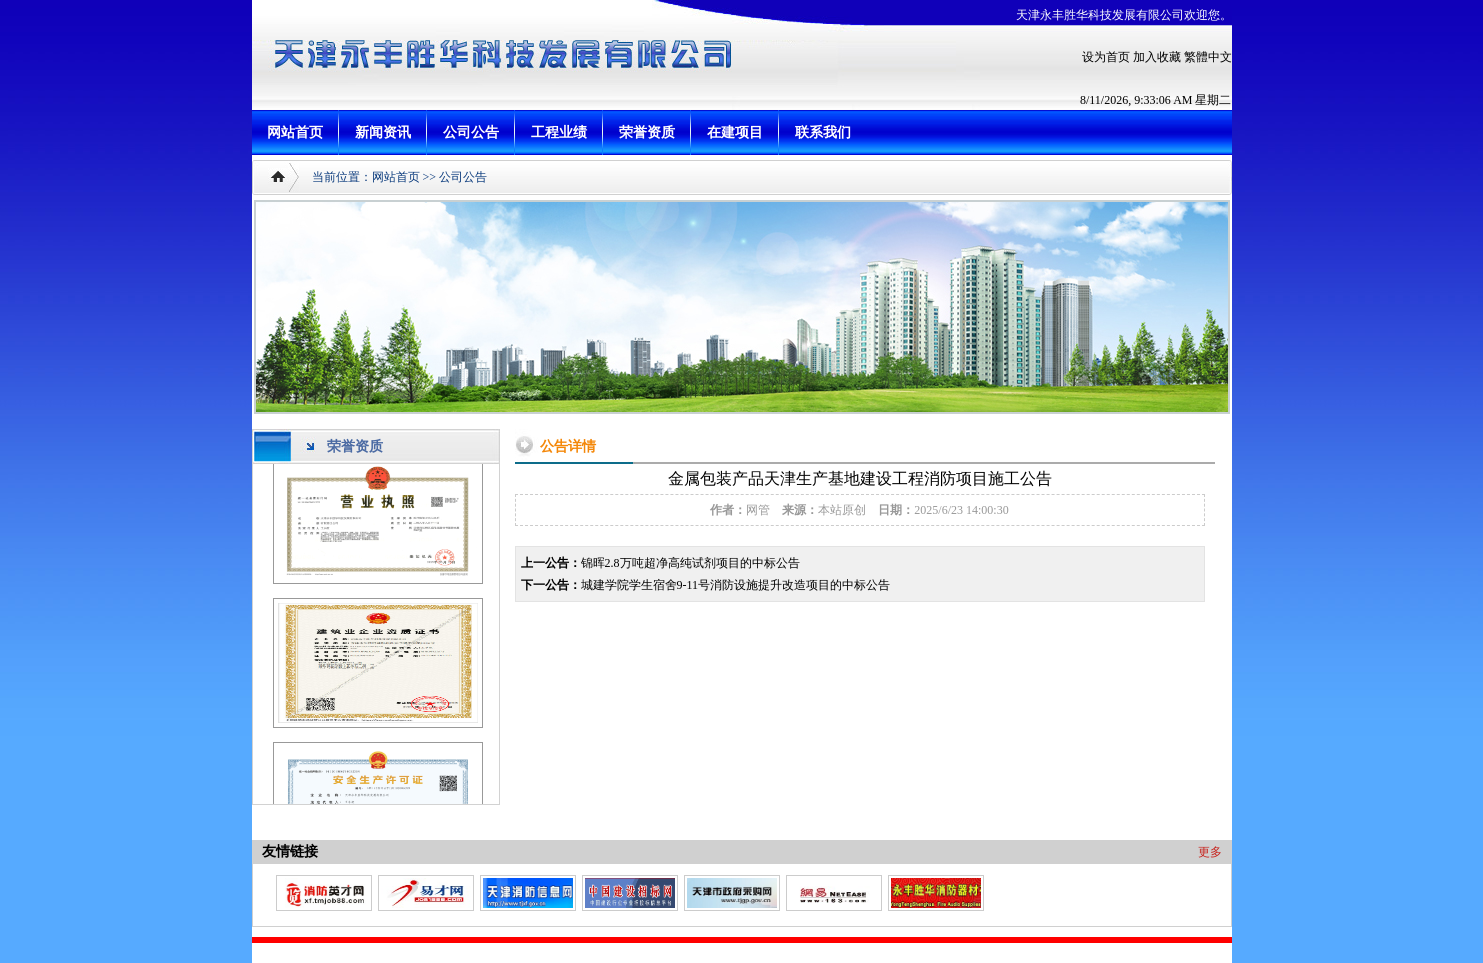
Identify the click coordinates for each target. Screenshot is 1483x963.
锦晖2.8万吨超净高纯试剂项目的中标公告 (690, 563)
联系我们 (823, 132)
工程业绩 (559, 132)
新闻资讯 (383, 132)
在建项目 (735, 132)
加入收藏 (1157, 57)
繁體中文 (1208, 57)
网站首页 (295, 132)
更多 (1210, 852)
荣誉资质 (647, 132)
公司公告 (471, 132)
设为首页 (1106, 57)
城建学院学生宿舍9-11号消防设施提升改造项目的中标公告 (736, 585)
